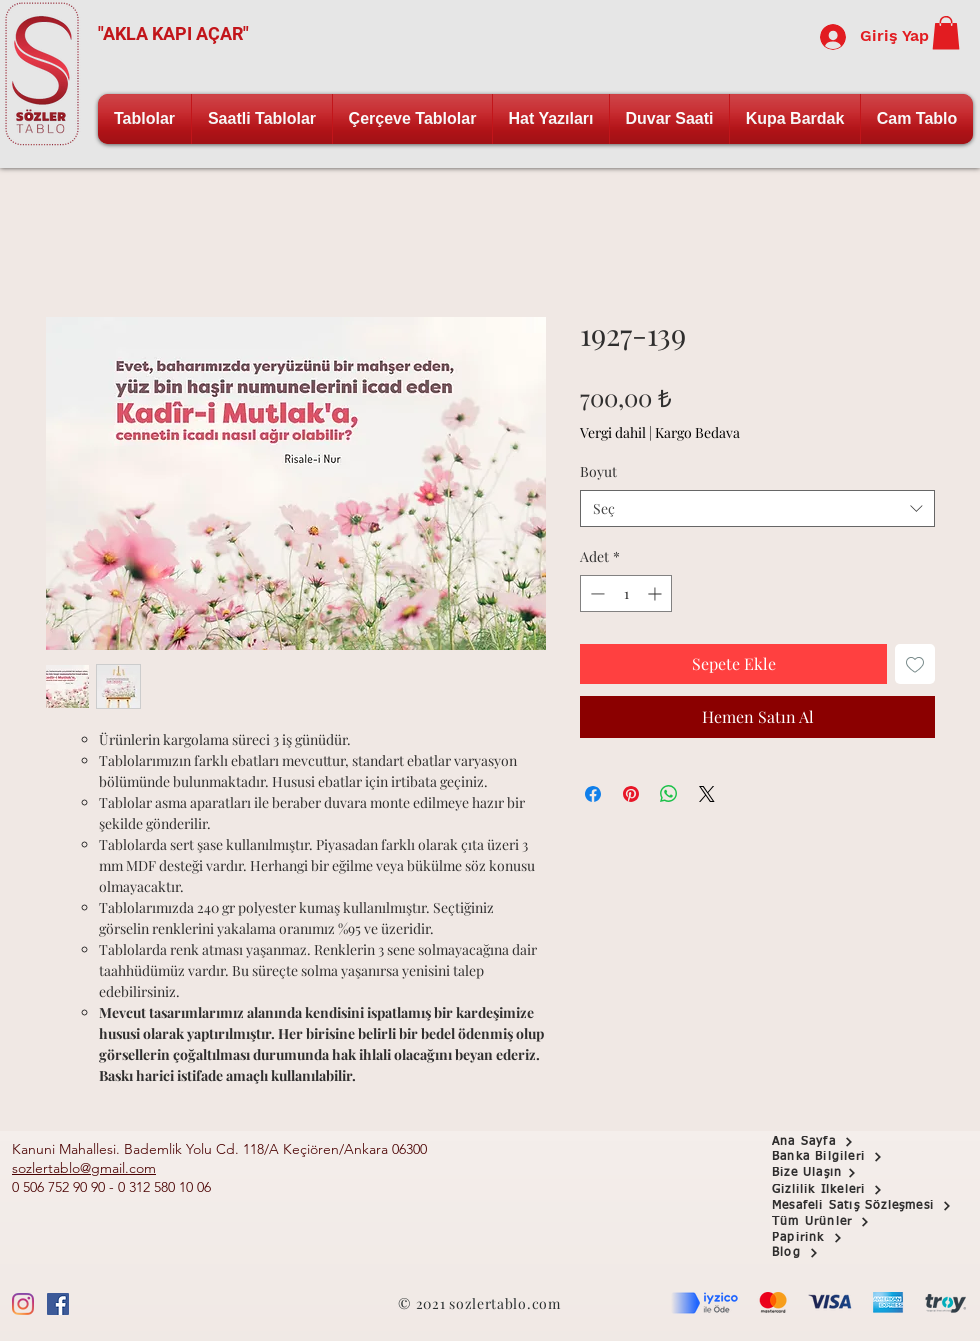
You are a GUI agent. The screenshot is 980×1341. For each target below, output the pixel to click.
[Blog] (843, 1252)
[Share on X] (707, 794)
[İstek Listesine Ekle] (915, 664)
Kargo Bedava (697, 432)
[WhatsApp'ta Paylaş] (669, 794)
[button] (946, 32)
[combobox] (757, 509)
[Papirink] (843, 1238)
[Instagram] (23, 1304)
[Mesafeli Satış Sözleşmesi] (875, 1206)
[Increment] (656, 593)
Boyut (598, 471)
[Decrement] (595, 593)
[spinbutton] (626, 593)
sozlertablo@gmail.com (84, 1168)
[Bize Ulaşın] (843, 1173)
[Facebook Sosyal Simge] (58, 1304)
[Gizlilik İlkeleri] (843, 1190)
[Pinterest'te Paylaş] (631, 794)
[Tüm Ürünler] (843, 1222)
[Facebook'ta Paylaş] (593, 794)
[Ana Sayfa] (843, 1142)
